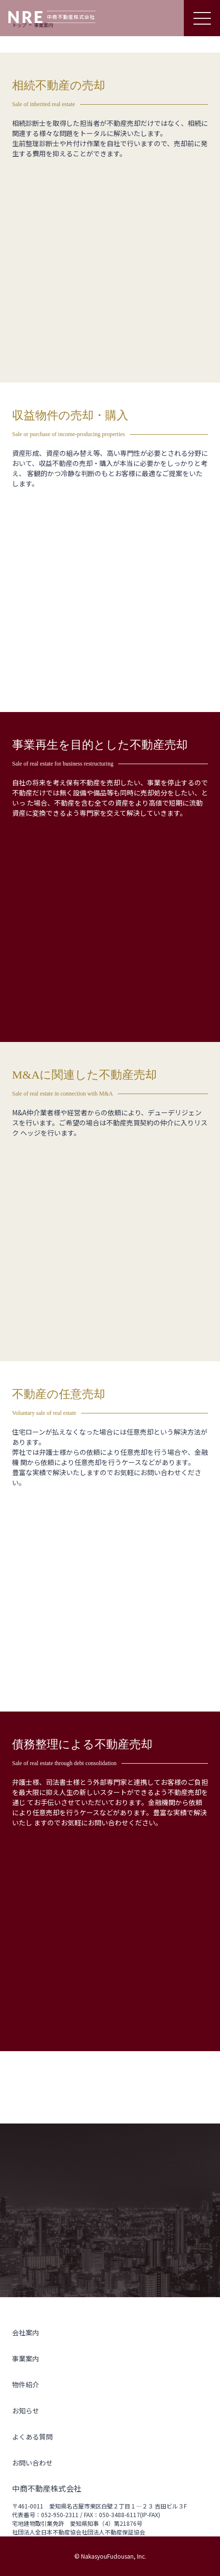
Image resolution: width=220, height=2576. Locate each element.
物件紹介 (25, 2384)
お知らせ (25, 2410)
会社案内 (25, 2332)
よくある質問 (32, 2436)
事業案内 (25, 2358)
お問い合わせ (32, 2462)
